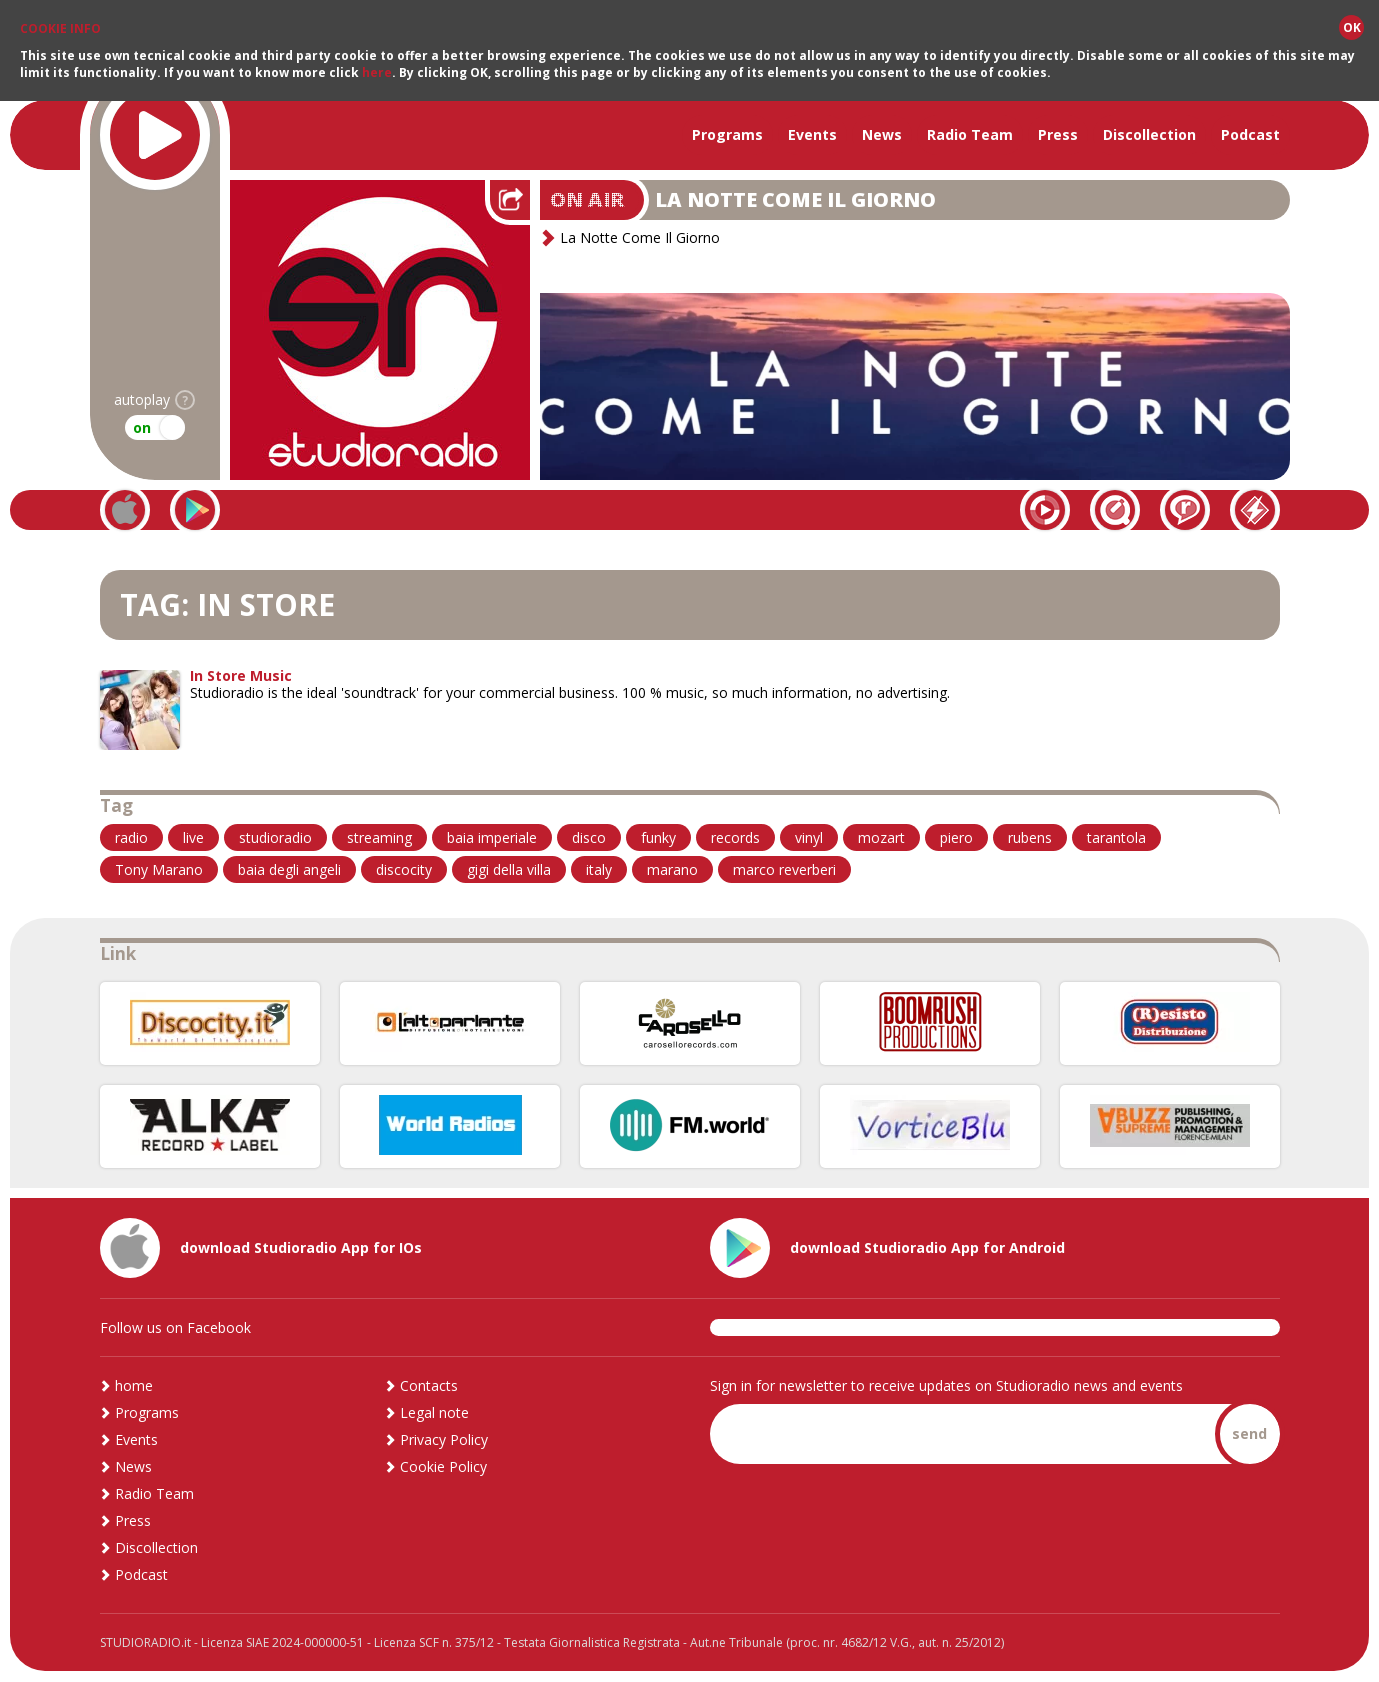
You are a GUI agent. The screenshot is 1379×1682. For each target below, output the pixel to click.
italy (599, 869)
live (193, 837)
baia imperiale (492, 837)
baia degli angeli (289, 869)
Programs (727, 134)
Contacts (429, 1385)
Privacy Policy (444, 1439)
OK (1352, 27)
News (882, 134)
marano (672, 869)
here (377, 72)
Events (812, 134)
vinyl (809, 837)
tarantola (1116, 837)
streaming (379, 837)
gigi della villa (509, 869)
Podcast (1250, 134)
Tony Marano (159, 869)
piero (956, 837)
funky (658, 837)
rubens (1030, 837)
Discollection (1149, 134)
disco (589, 837)
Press (1058, 134)
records (735, 837)
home (134, 1385)
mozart (881, 837)
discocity (404, 869)
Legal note (434, 1412)
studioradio (275, 837)
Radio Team (970, 134)
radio (131, 837)
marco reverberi (784, 869)
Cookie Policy (443, 1466)
